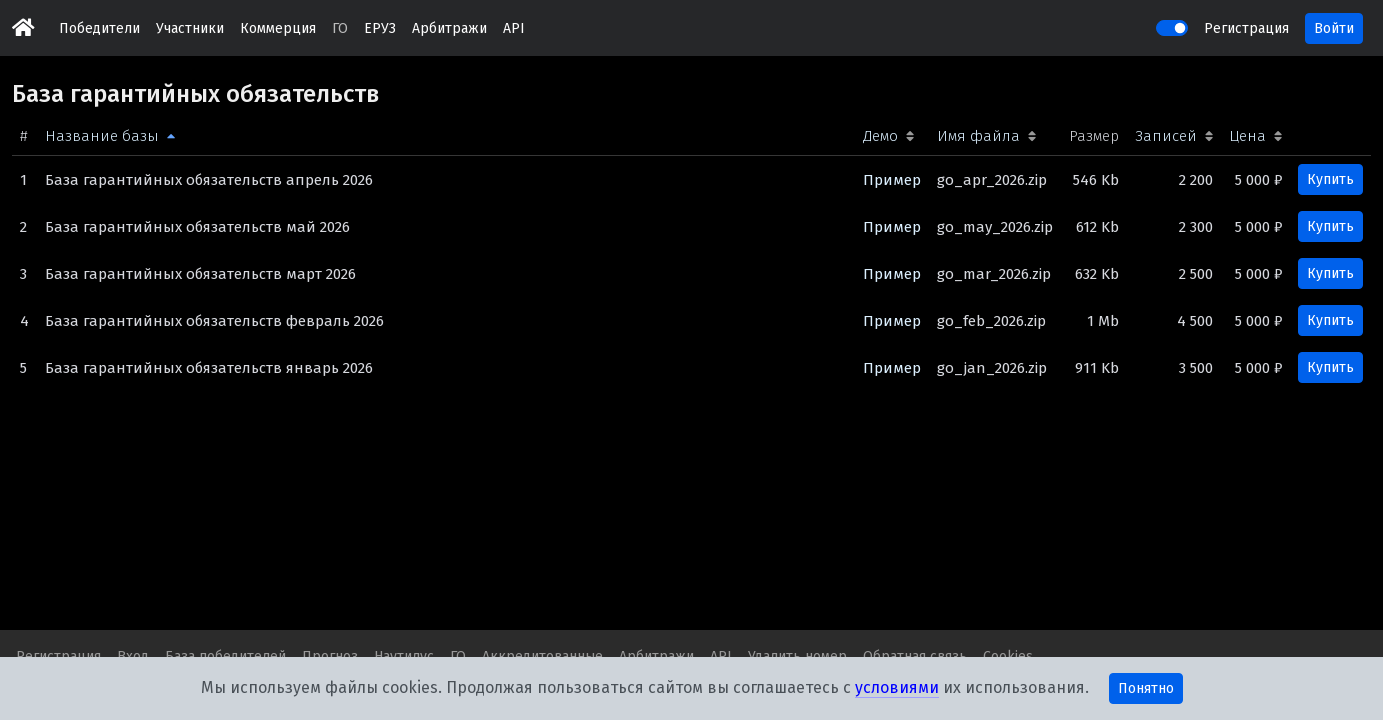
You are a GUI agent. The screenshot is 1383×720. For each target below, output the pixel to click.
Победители (99, 28)
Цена (1247, 136)
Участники (190, 28)
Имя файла (978, 136)
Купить (1330, 179)
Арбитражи (449, 28)
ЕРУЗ (380, 28)
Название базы (102, 136)
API (514, 28)
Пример (892, 180)
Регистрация (1246, 28)
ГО (340, 28)
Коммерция (278, 28)
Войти (1334, 28)
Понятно (1146, 688)
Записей (1166, 136)
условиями (897, 687)
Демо (880, 136)
